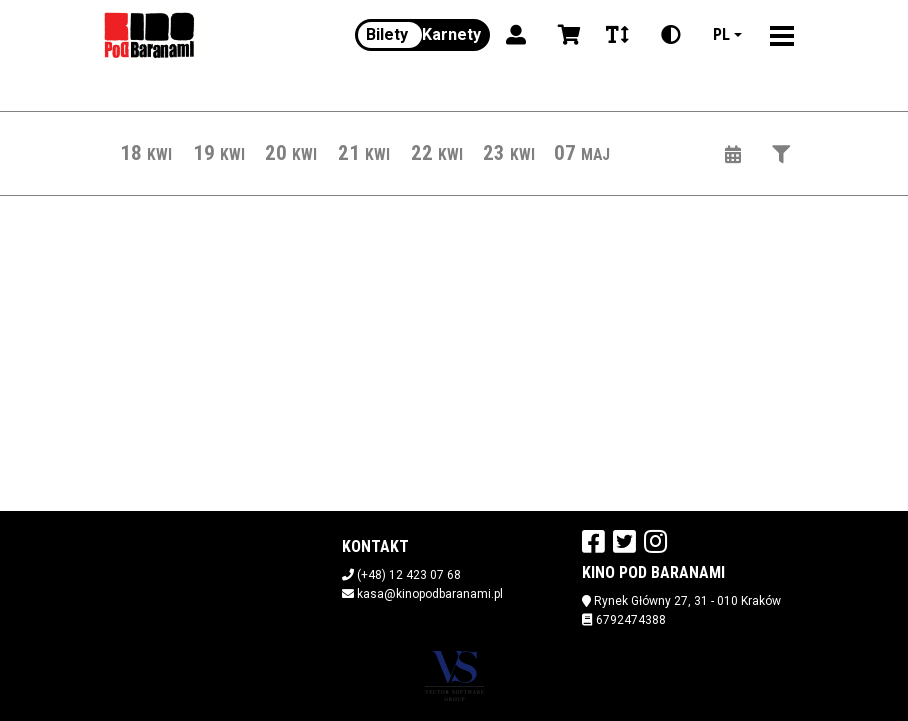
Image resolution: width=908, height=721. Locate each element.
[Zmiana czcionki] (617, 35)
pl (721, 34)
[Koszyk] (566, 35)
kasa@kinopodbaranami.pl (430, 594)
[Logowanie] (516, 35)
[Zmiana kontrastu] (671, 35)
